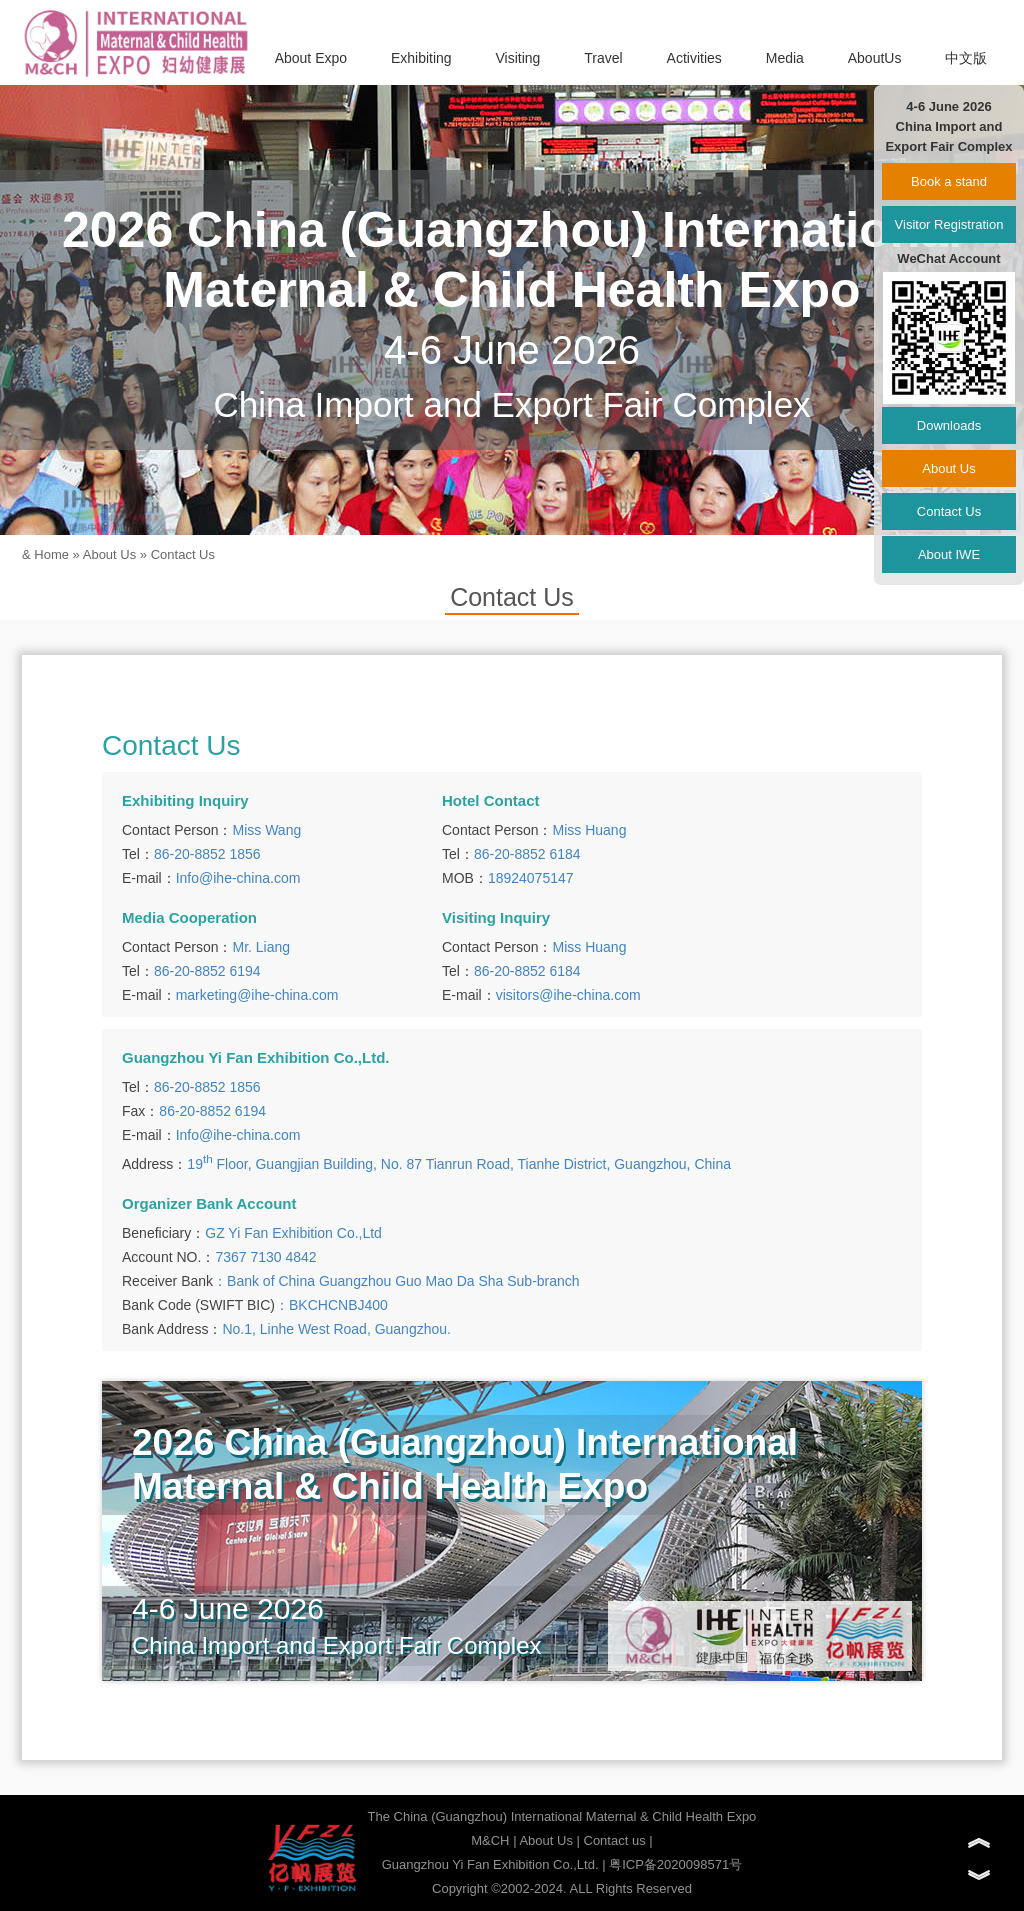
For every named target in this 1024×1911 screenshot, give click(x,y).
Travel (603, 58)
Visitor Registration (949, 224)
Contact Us (183, 554)
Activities (694, 58)
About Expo (311, 58)
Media (785, 58)
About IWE (949, 554)
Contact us (615, 1840)
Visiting (518, 58)
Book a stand (949, 181)
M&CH (490, 1840)
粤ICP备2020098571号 (675, 1864)
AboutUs (875, 58)
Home (51, 554)
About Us (109, 554)
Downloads (949, 425)
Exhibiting (421, 58)
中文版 (966, 58)
